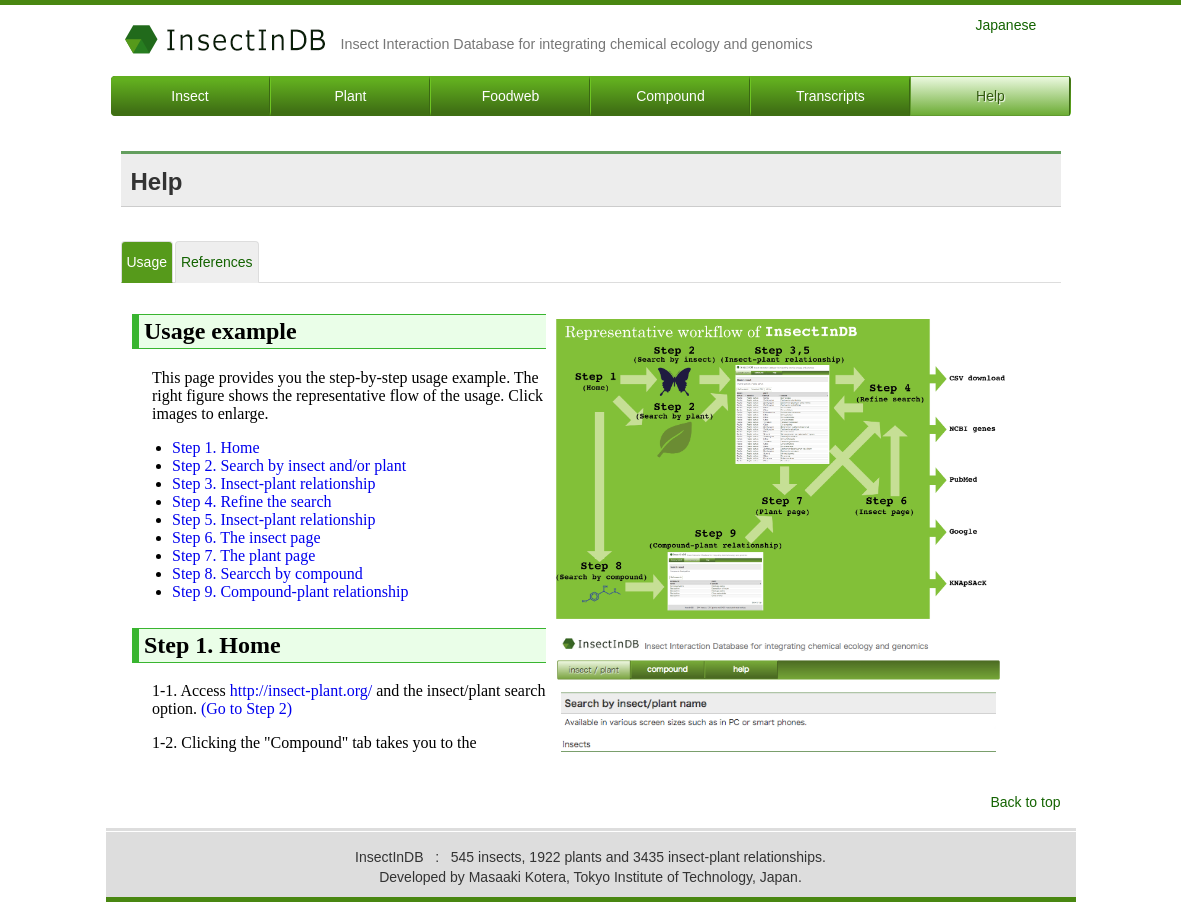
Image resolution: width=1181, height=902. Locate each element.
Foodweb (511, 96)
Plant (351, 96)
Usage (147, 262)
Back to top (1025, 802)
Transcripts (830, 96)
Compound (670, 96)
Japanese (1006, 24)
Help (990, 96)
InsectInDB (225, 39)
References (217, 262)
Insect (189, 96)
